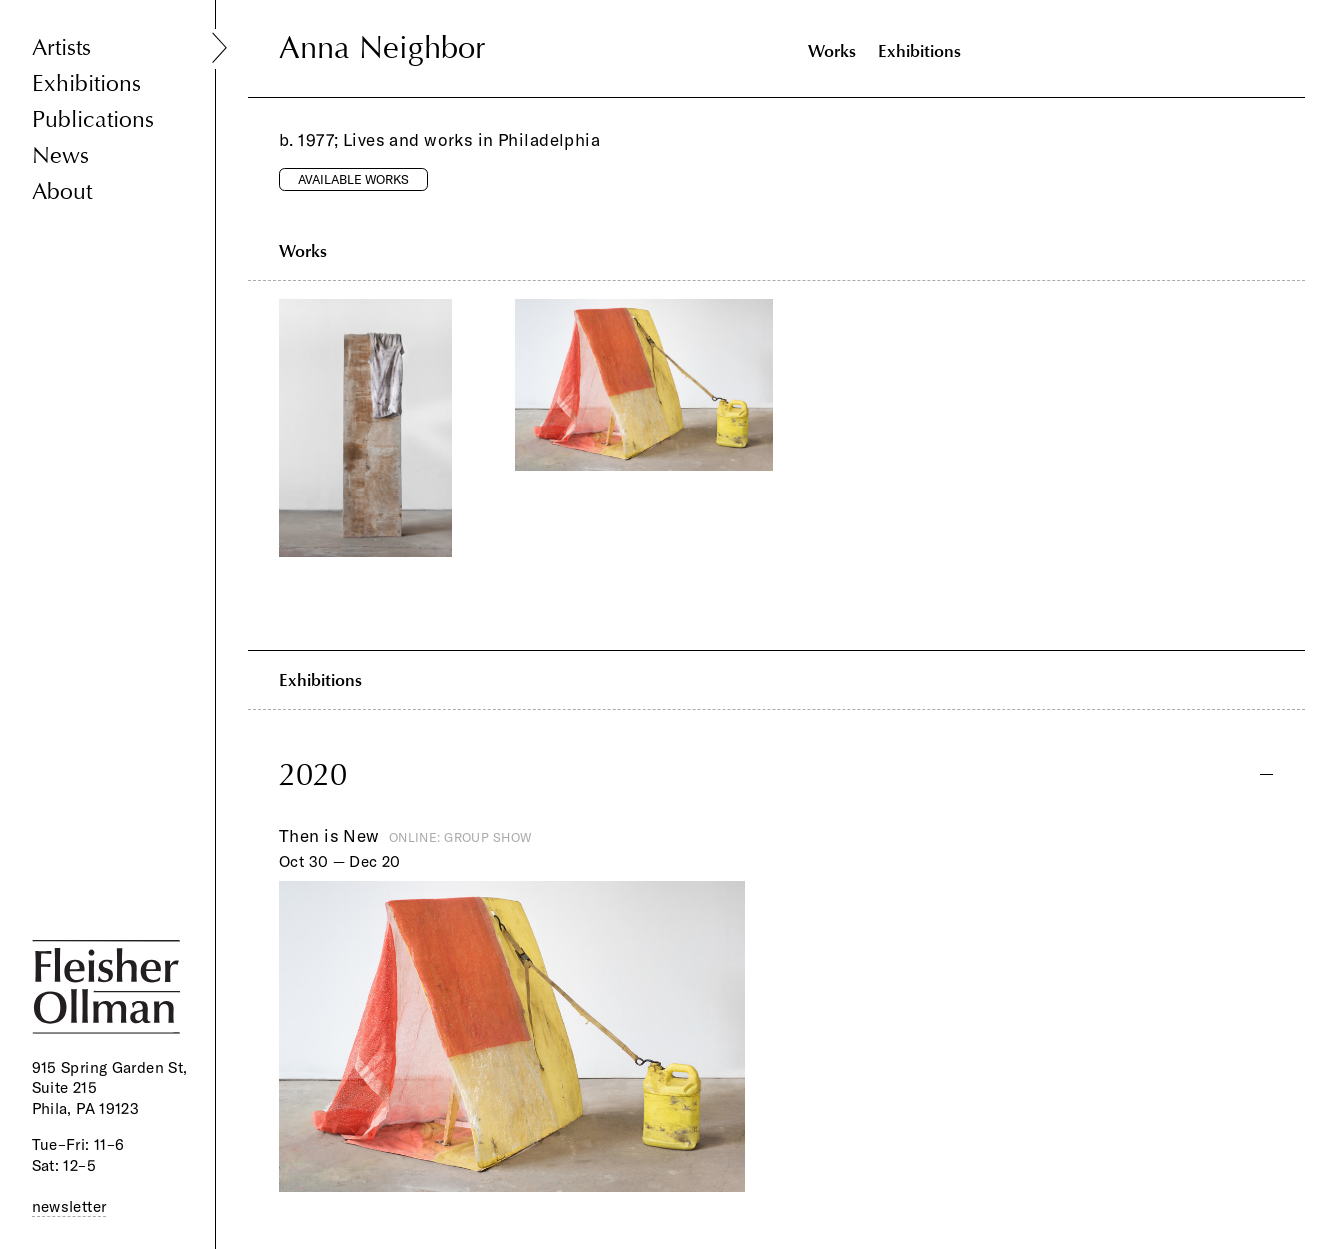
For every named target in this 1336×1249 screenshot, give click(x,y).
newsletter (69, 1206)
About (62, 191)
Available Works (353, 179)
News (60, 155)
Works (832, 50)
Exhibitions (86, 83)
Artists (61, 47)
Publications (93, 119)
